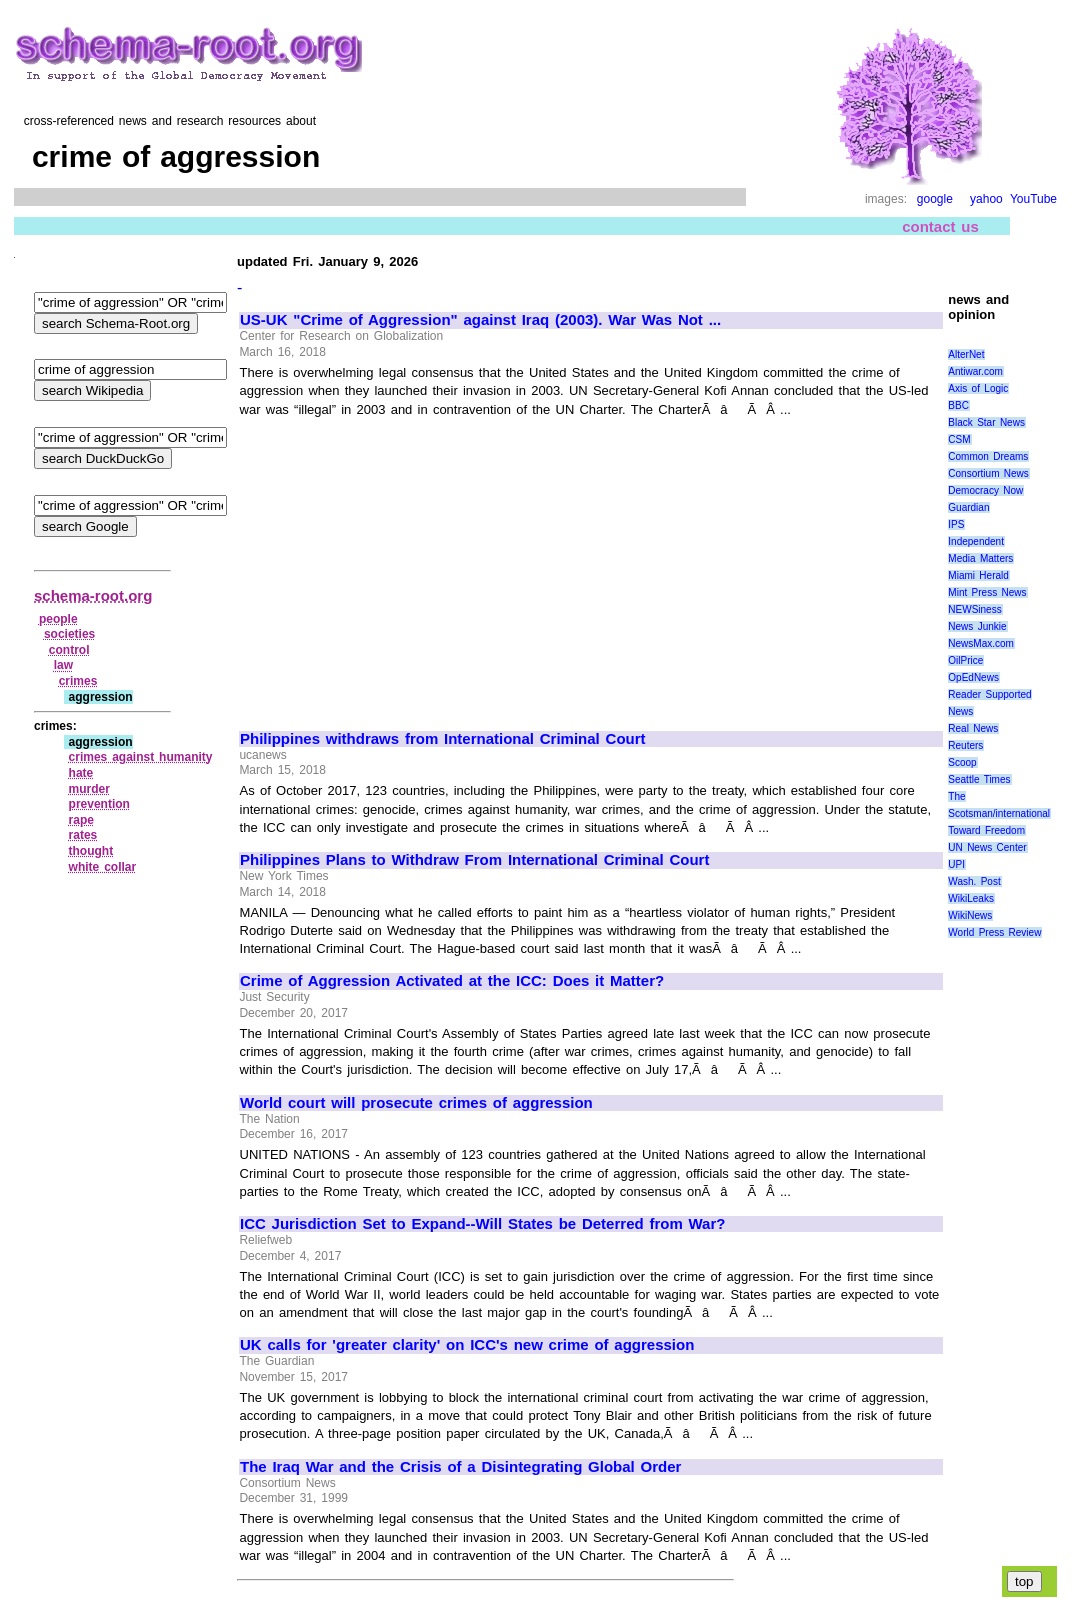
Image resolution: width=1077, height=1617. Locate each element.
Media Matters (980, 558)
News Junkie (977, 626)
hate (81, 773)
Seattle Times (979, 779)
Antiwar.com (975, 371)
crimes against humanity (141, 757)
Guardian (968, 507)
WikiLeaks (971, 898)
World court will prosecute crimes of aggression (416, 1103)
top (1024, 1581)
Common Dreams (988, 456)
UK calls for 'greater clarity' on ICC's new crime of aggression (467, 1345)
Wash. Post (974, 881)
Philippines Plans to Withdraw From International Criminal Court (474, 860)
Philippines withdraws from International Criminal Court (443, 739)
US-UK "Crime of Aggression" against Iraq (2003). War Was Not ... (480, 320)
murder (89, 789)
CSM (959, 439)
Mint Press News (987, 592)
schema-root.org (93, 595)
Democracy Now (985, 490)
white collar (103, 867)
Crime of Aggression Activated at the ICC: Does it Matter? (452, 981)
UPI (956, 864)
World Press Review (994, 932)
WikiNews (970, 915)
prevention (99, 804)
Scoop (962, 762)
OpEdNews (973, 677)
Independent (976, 541)
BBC (958, 405)
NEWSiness (974, 609)
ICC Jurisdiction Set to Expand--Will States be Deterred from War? (482, 1224)
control (69, 650)
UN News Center (987, 847)
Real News (973, 728)
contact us (940, 226)
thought (91, 851)
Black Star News (986, 422)
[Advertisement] (408, 565)
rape (81, 820)
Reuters (965, 745)
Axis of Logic (978, 388)
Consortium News (988, 473)
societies (69, 634)
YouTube (1033, 199)
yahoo (986, 199)
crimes (78, 681)
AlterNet (966, 354)
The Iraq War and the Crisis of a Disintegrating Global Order (460, 1467)
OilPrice (965, 660)
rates (83, 835)
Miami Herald (978, 575)
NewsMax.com (981, 643)
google (935, 199)
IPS (956, 524)
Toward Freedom (986, 830)
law (63, 665)
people (58, 619)
